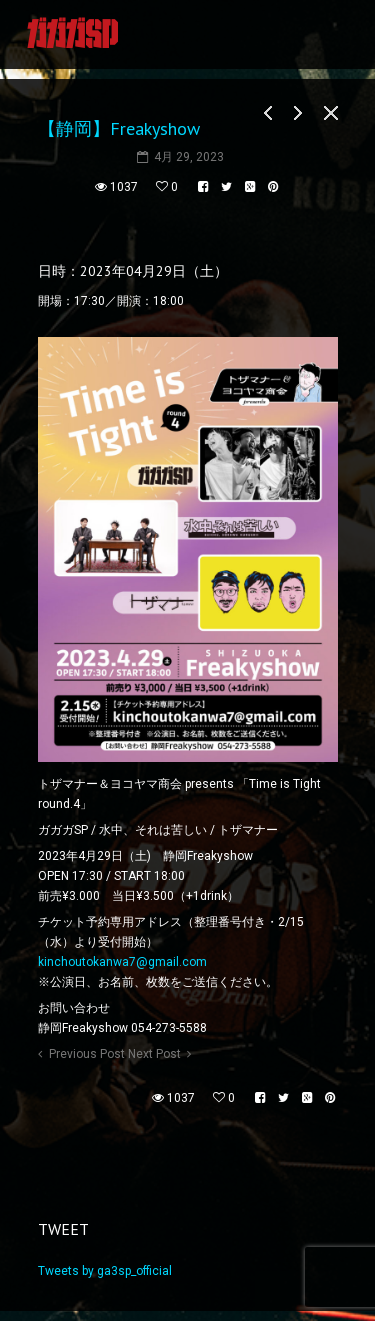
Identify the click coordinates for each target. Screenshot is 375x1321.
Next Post (154, 1054)
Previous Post (87, 1054)
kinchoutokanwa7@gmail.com (122, 962)
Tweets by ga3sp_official (105, 1271)
